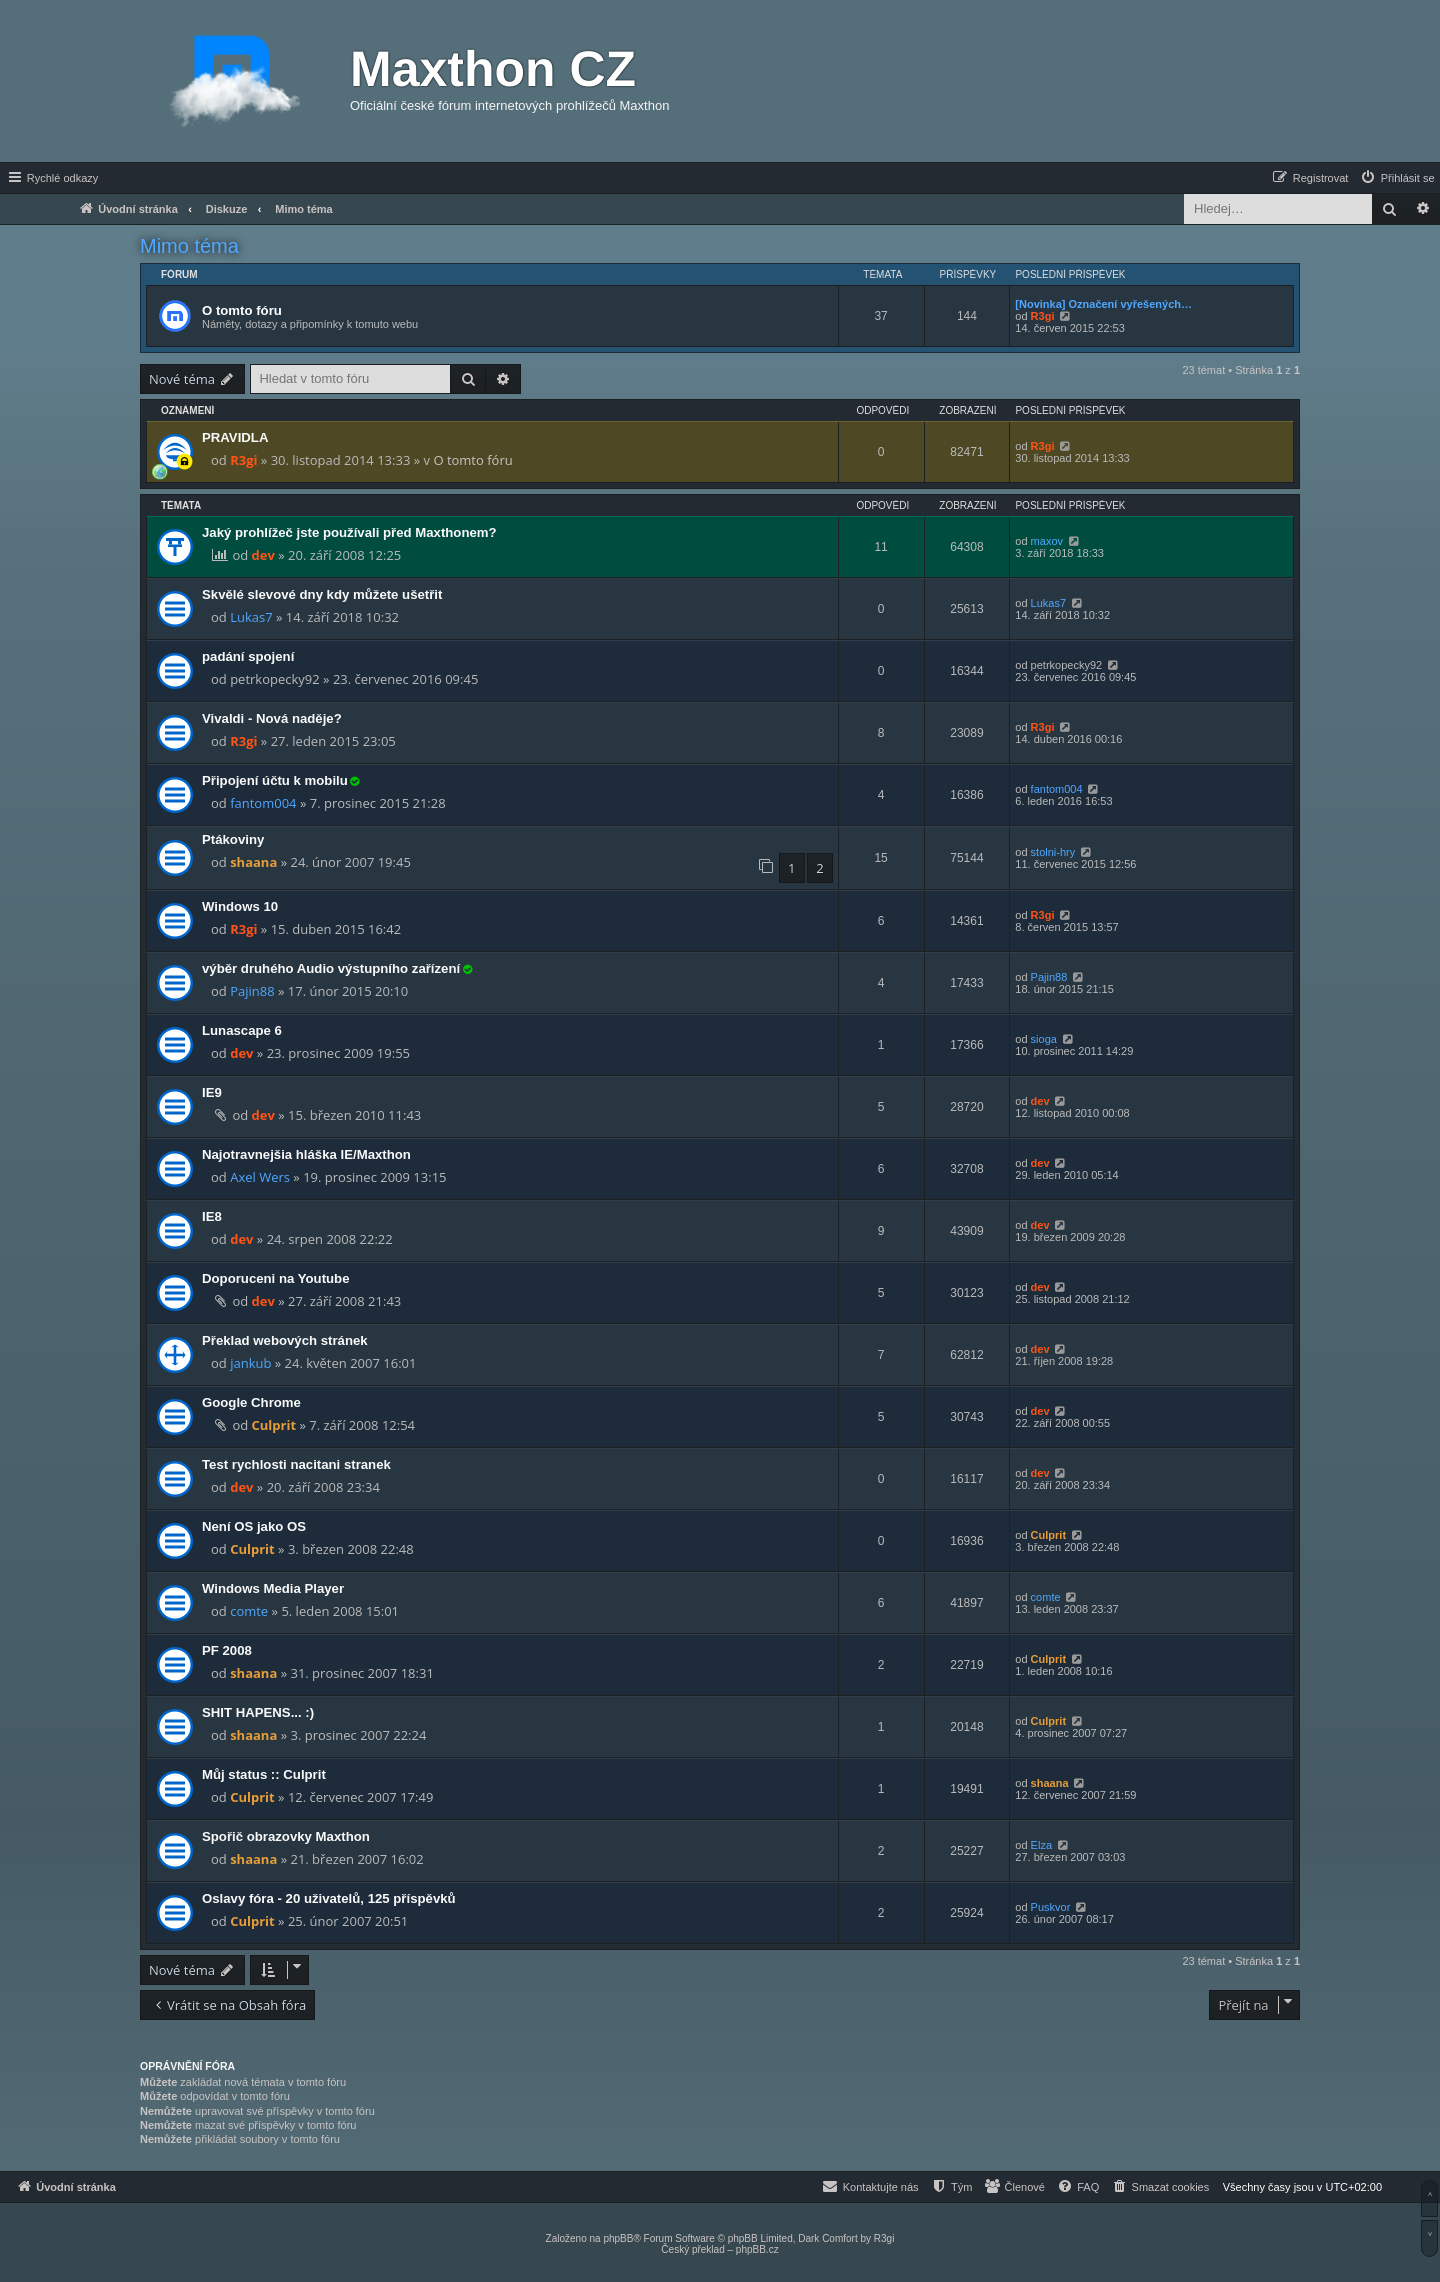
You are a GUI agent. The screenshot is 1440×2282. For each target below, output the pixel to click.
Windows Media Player (273, 1588)
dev (263, 555)
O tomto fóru (242, 310)
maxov (1047, 541)
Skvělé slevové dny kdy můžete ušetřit (322, 594)
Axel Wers (260, 1177)
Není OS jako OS (254, 1526)
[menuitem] (1397, 178)
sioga (1044, 1039)
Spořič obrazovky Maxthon (286, 1836)
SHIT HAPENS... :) (258, 1712)
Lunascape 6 (242, 1030)
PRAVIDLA (235, 437)
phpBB (618, 2238)
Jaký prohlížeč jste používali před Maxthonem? (349, 532)
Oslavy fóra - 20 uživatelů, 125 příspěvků (329, 1898)
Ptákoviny (233, 839)
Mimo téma (189, 246)
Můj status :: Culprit (264, 1774)
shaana (253, 862)
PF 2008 (227, 1650)
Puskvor (1051, 1907)
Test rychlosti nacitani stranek (296, 1464)
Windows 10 (240, 906)
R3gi (1043, 316)
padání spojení (248, 656)
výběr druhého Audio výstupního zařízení (331, 968)
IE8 (212, 1216)
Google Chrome (251, 1402)
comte (249, 1611)
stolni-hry (1053, 852)
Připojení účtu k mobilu (275, 780)
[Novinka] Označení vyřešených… (1103, 304)
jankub (250, 1363)
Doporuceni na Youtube (276, 1278)
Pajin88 (252, 991)
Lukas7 (251, 617)
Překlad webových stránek (285, 1340)
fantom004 (263, 803)
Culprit (274, 1425)
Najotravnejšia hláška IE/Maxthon (306, 1154)
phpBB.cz (757, 2249)
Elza (1041, 1845)
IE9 (212, 1092)
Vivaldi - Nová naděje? (272, 718)
